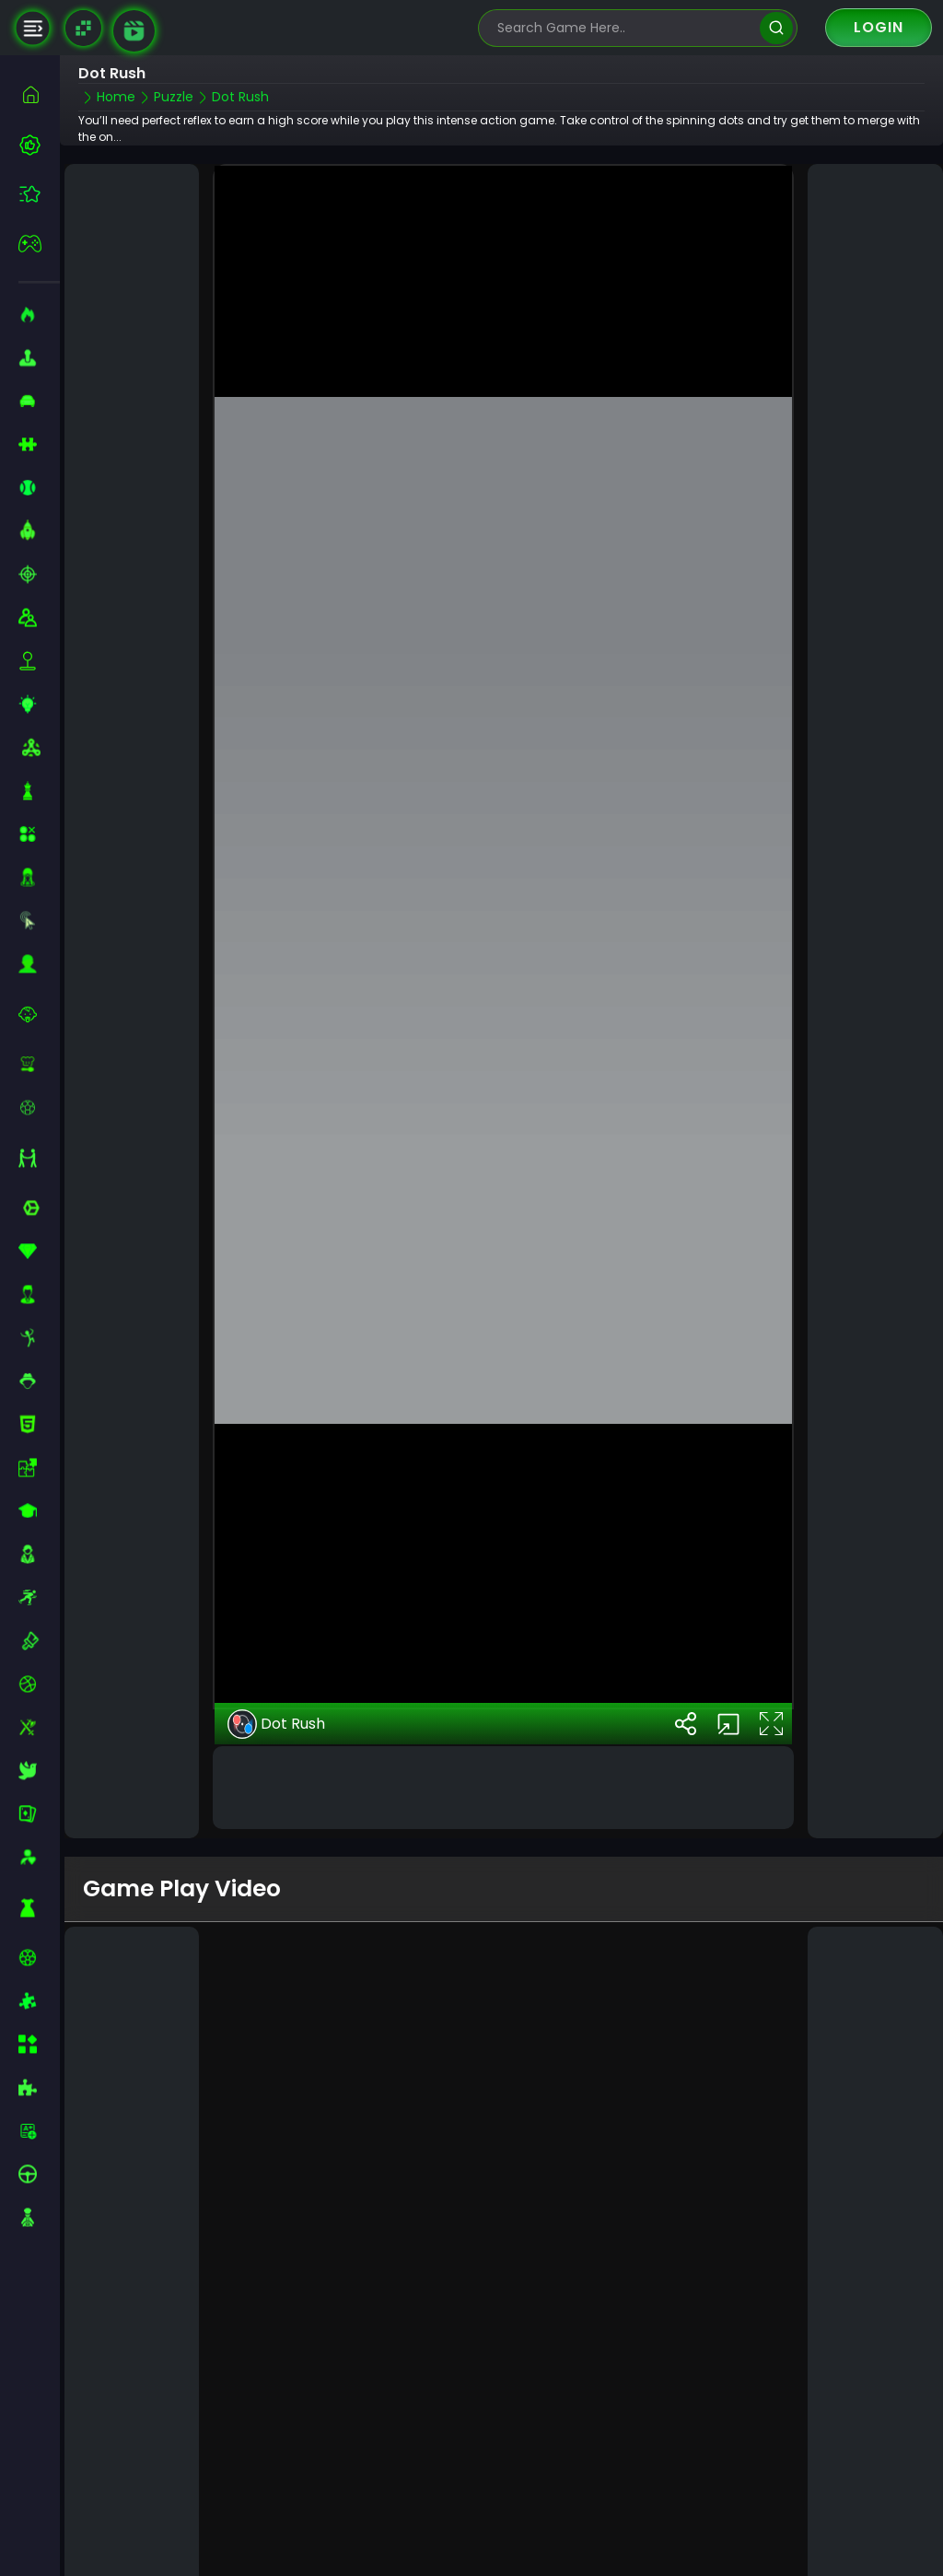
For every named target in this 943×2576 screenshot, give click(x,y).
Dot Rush (276, 1637)
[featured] (39, 194)
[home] (39, 94)
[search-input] (624, 28)
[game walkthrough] (134, 31)
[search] (776, 28)
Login (878, 27)
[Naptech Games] (83, 28)
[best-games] (39, 144)
